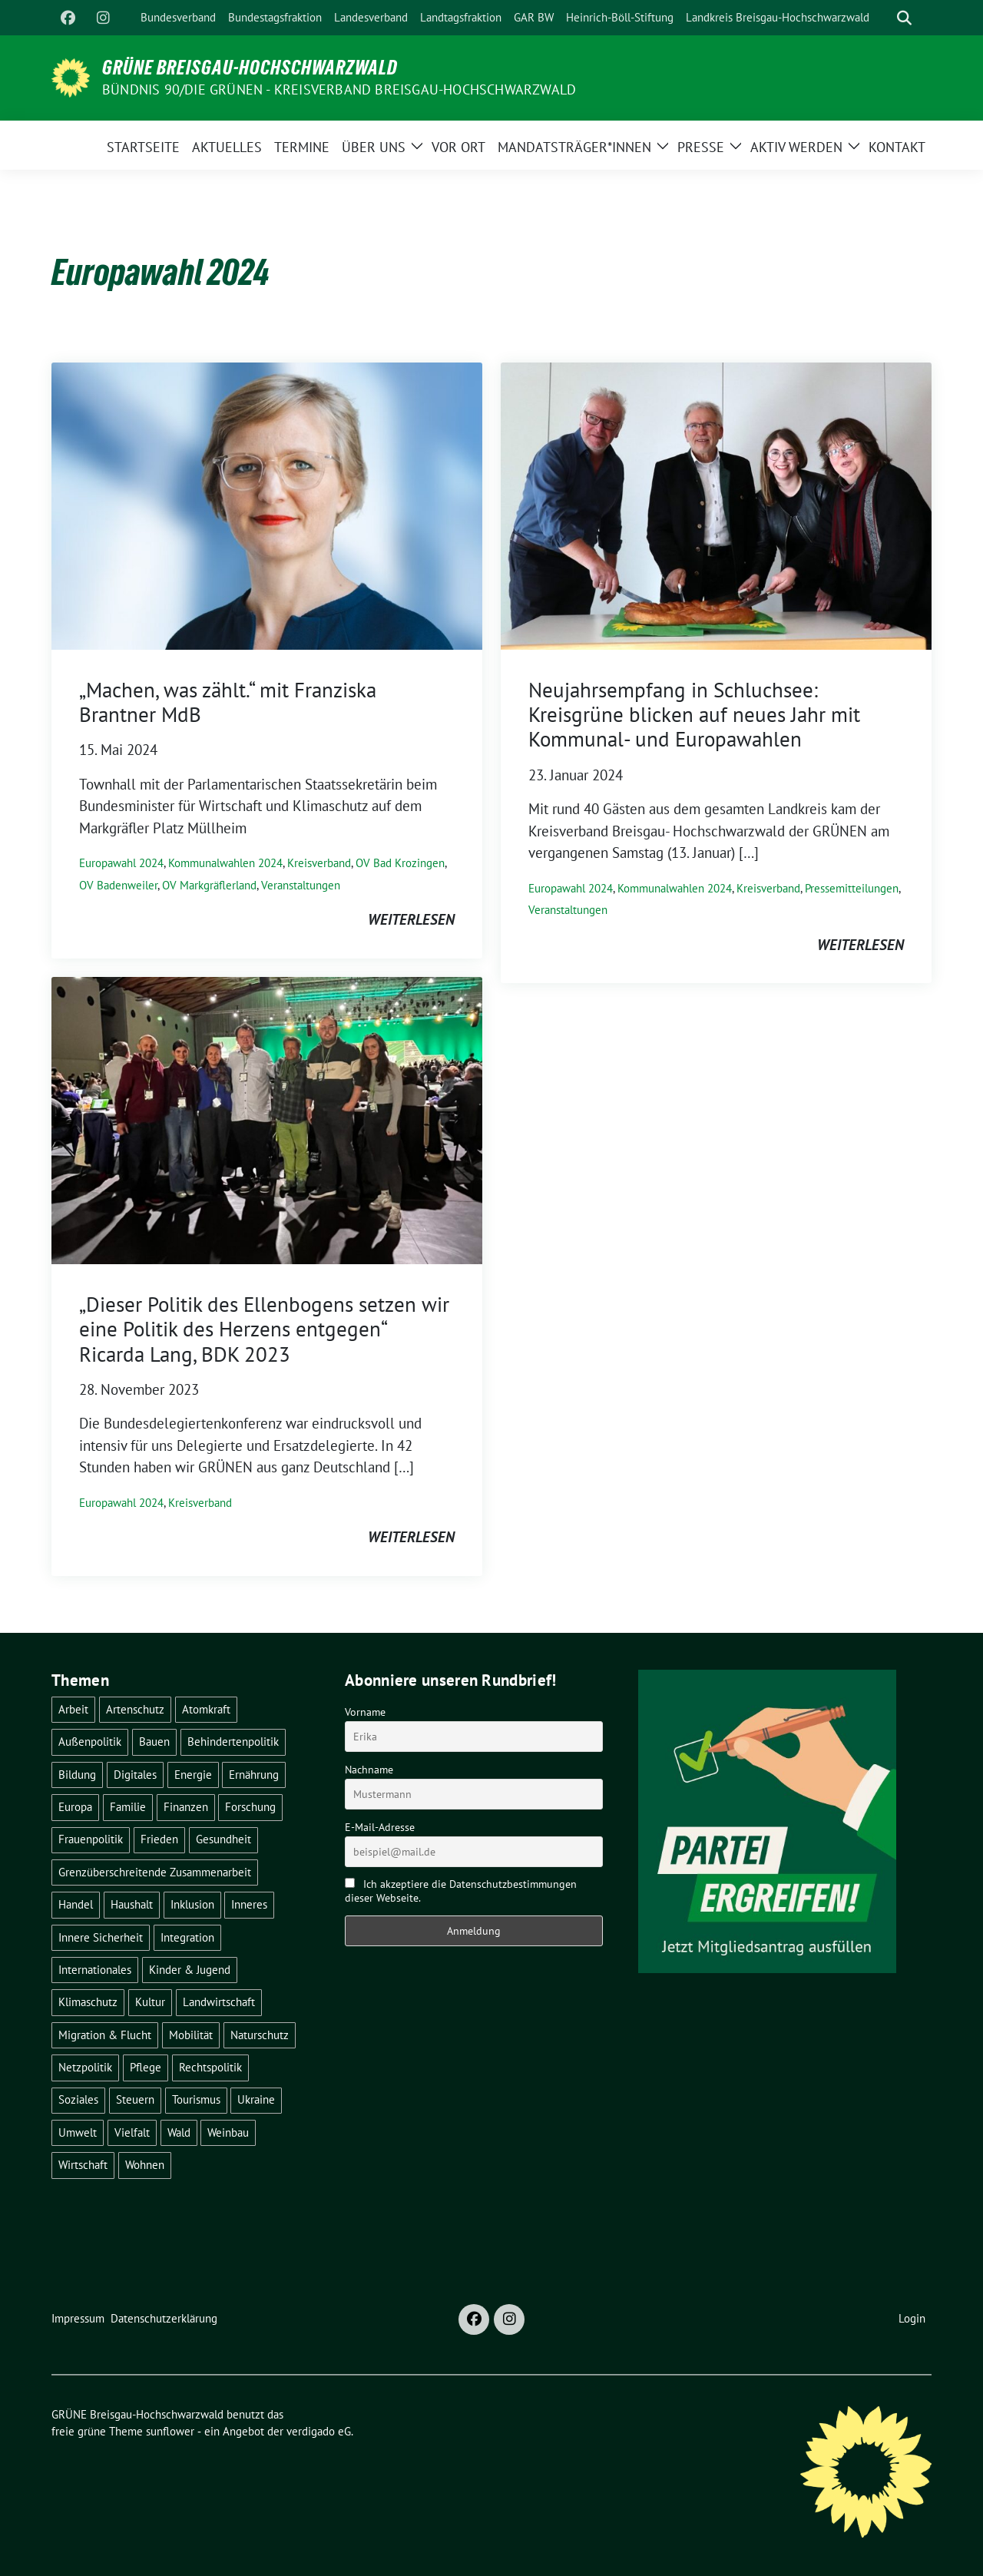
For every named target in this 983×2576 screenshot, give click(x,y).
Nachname (369, 1769)
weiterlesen (411, 919)
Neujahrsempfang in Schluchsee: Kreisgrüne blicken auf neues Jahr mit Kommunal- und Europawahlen (694, 715)
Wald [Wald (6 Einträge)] (178, 2132)
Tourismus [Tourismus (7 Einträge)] (196, 2099)
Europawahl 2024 (121, 863)
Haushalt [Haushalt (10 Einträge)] (132, 1904)
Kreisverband (319, 863)
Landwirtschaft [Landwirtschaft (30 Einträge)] (219, 2002)
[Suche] (882, 18)
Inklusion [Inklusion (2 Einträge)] (192, 1904)
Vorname (365, 1712)
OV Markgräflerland (209, 885)
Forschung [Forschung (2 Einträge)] (250, 1807)
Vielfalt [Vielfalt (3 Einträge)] (132, 2132)
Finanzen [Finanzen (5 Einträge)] (186, 1807)
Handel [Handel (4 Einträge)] (75, 1904)
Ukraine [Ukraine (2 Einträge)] (256, 2099)
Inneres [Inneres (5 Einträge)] (249, 1904)
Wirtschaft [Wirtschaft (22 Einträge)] (83, 2164)
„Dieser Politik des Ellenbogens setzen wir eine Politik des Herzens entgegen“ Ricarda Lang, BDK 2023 (264, 1329)
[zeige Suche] (904, 18)
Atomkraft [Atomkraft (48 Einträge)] (206, 1709)
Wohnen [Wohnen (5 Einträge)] (144, 2164)
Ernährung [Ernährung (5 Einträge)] (254, 1774)
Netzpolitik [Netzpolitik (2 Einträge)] (85, 2067)
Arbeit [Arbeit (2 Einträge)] (73, 1709)
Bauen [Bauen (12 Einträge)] (154, 1741)
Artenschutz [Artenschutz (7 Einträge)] (135, 1709)
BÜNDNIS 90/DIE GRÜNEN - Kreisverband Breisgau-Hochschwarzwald (339, 89)
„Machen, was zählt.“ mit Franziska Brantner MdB (227, 702)
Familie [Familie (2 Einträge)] (128, 1807)
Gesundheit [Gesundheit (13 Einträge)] (223, 1839)
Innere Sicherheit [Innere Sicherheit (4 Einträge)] (100, 1937)
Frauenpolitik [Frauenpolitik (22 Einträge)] (90, 1839)
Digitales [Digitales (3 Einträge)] (135, 1774)
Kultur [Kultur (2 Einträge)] (150, 2002)
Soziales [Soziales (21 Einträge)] (78, 2099)
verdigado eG (318, 2431)
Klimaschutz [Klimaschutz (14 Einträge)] (87, 2002)
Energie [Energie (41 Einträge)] (193, 1774)
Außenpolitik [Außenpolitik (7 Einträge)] (89, 1741)
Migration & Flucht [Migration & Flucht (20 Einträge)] (104, 2035)
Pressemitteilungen (852, 888)
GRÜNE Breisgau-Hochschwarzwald (250, 67)
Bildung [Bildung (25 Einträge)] (77, 1774)
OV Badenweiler (118, 885)
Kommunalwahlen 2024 (225, 863)
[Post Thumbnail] (266, 504)
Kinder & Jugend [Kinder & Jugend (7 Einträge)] (189, 1969)
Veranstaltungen (300, 885)
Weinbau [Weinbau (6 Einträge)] (228, 2132)
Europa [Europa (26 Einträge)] (75, 1807)
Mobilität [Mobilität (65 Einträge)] (191, 2035)
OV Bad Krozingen (400, 863)
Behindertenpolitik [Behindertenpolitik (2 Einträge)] (233, 1741)
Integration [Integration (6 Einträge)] (187, 1937)
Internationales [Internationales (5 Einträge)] (94, 1969)
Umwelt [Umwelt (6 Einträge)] (77, 2132)
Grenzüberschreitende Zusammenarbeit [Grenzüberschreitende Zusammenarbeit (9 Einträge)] (154, 1872)
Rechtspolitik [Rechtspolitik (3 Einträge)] (210, 2067)
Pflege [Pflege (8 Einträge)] (145, 2067)
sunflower (170, 2431)
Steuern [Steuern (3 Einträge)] (135, 2099)
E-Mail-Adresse (380, 1827)
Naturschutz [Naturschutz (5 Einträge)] (259, 2035)
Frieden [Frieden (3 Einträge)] (159, 1839)
